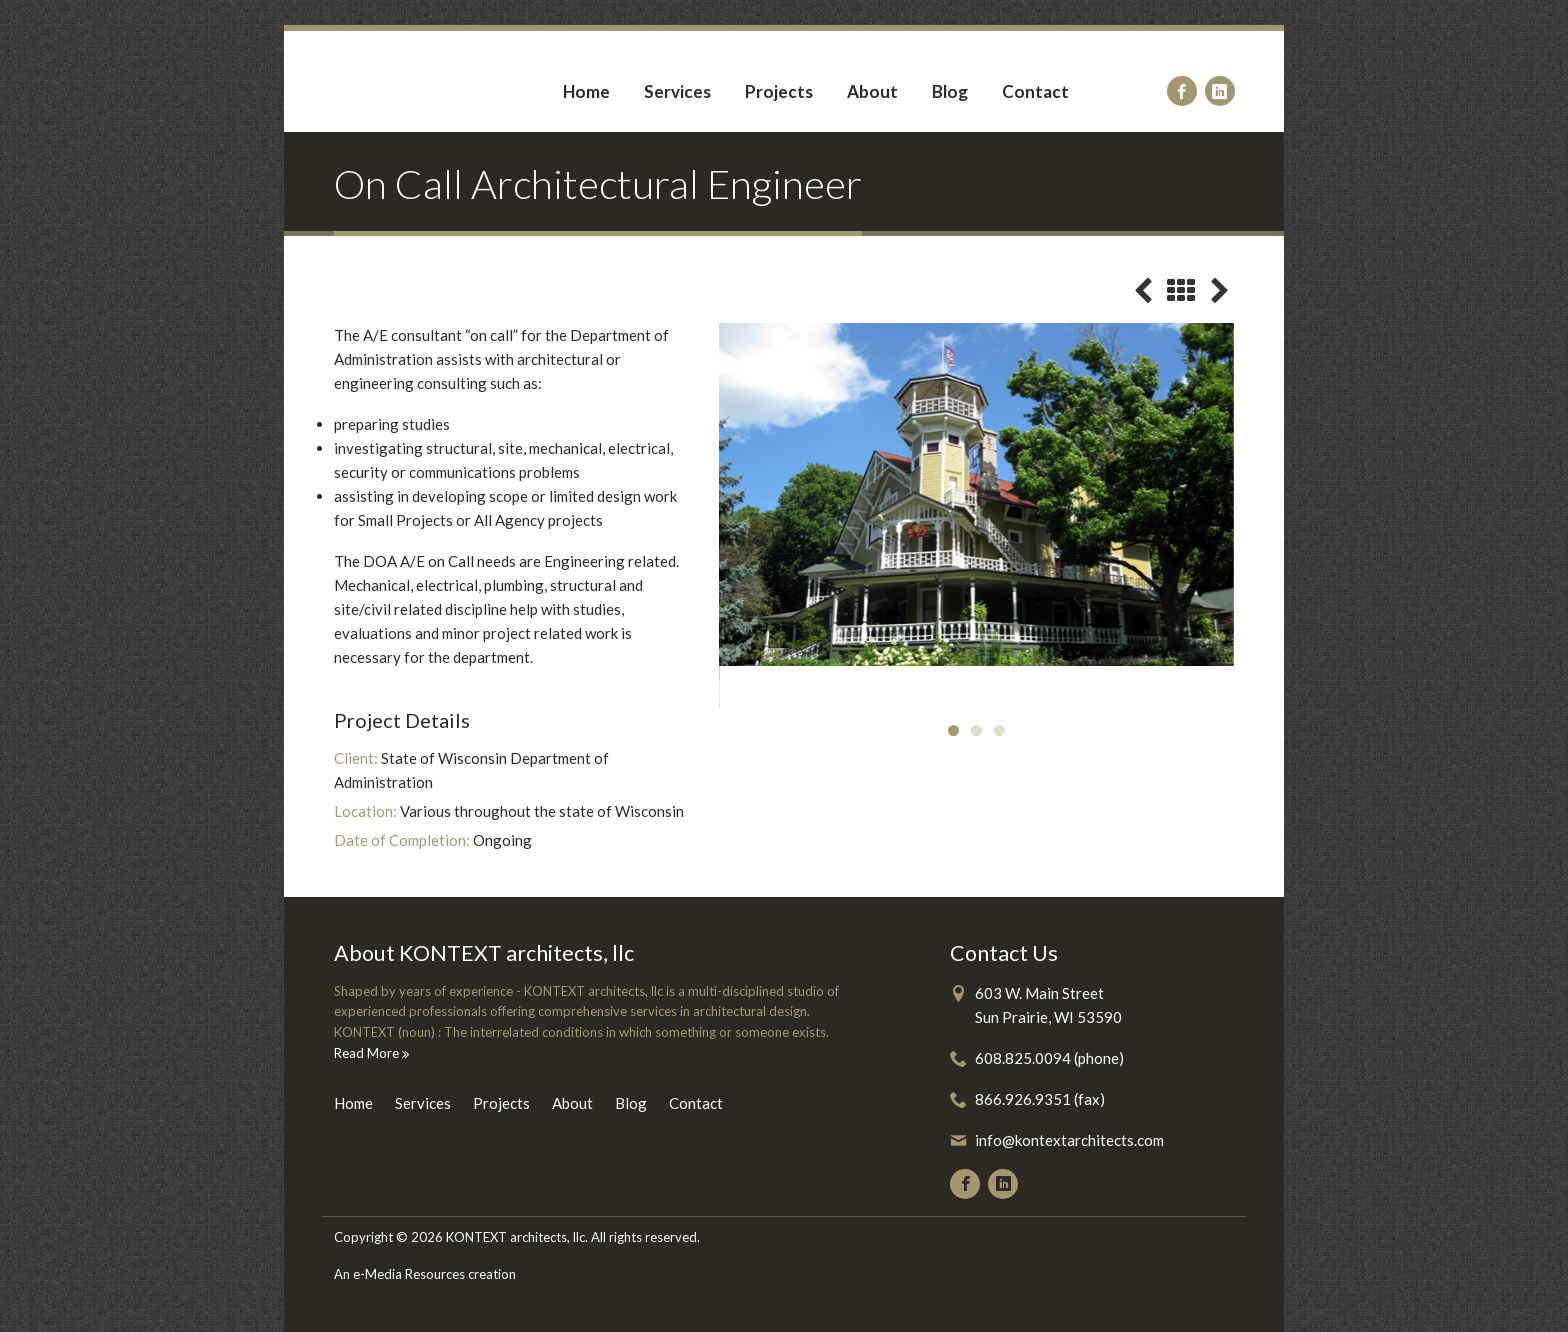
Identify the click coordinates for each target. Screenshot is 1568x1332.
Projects (779, 91)
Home (586, 91)
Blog (950, 91)
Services (677, 91)
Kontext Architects (409, 81)
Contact (1035, 91)
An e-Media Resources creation (425, 1274)
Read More (371, 1053)
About (872, 91)
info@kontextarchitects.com (1069, 1140)
